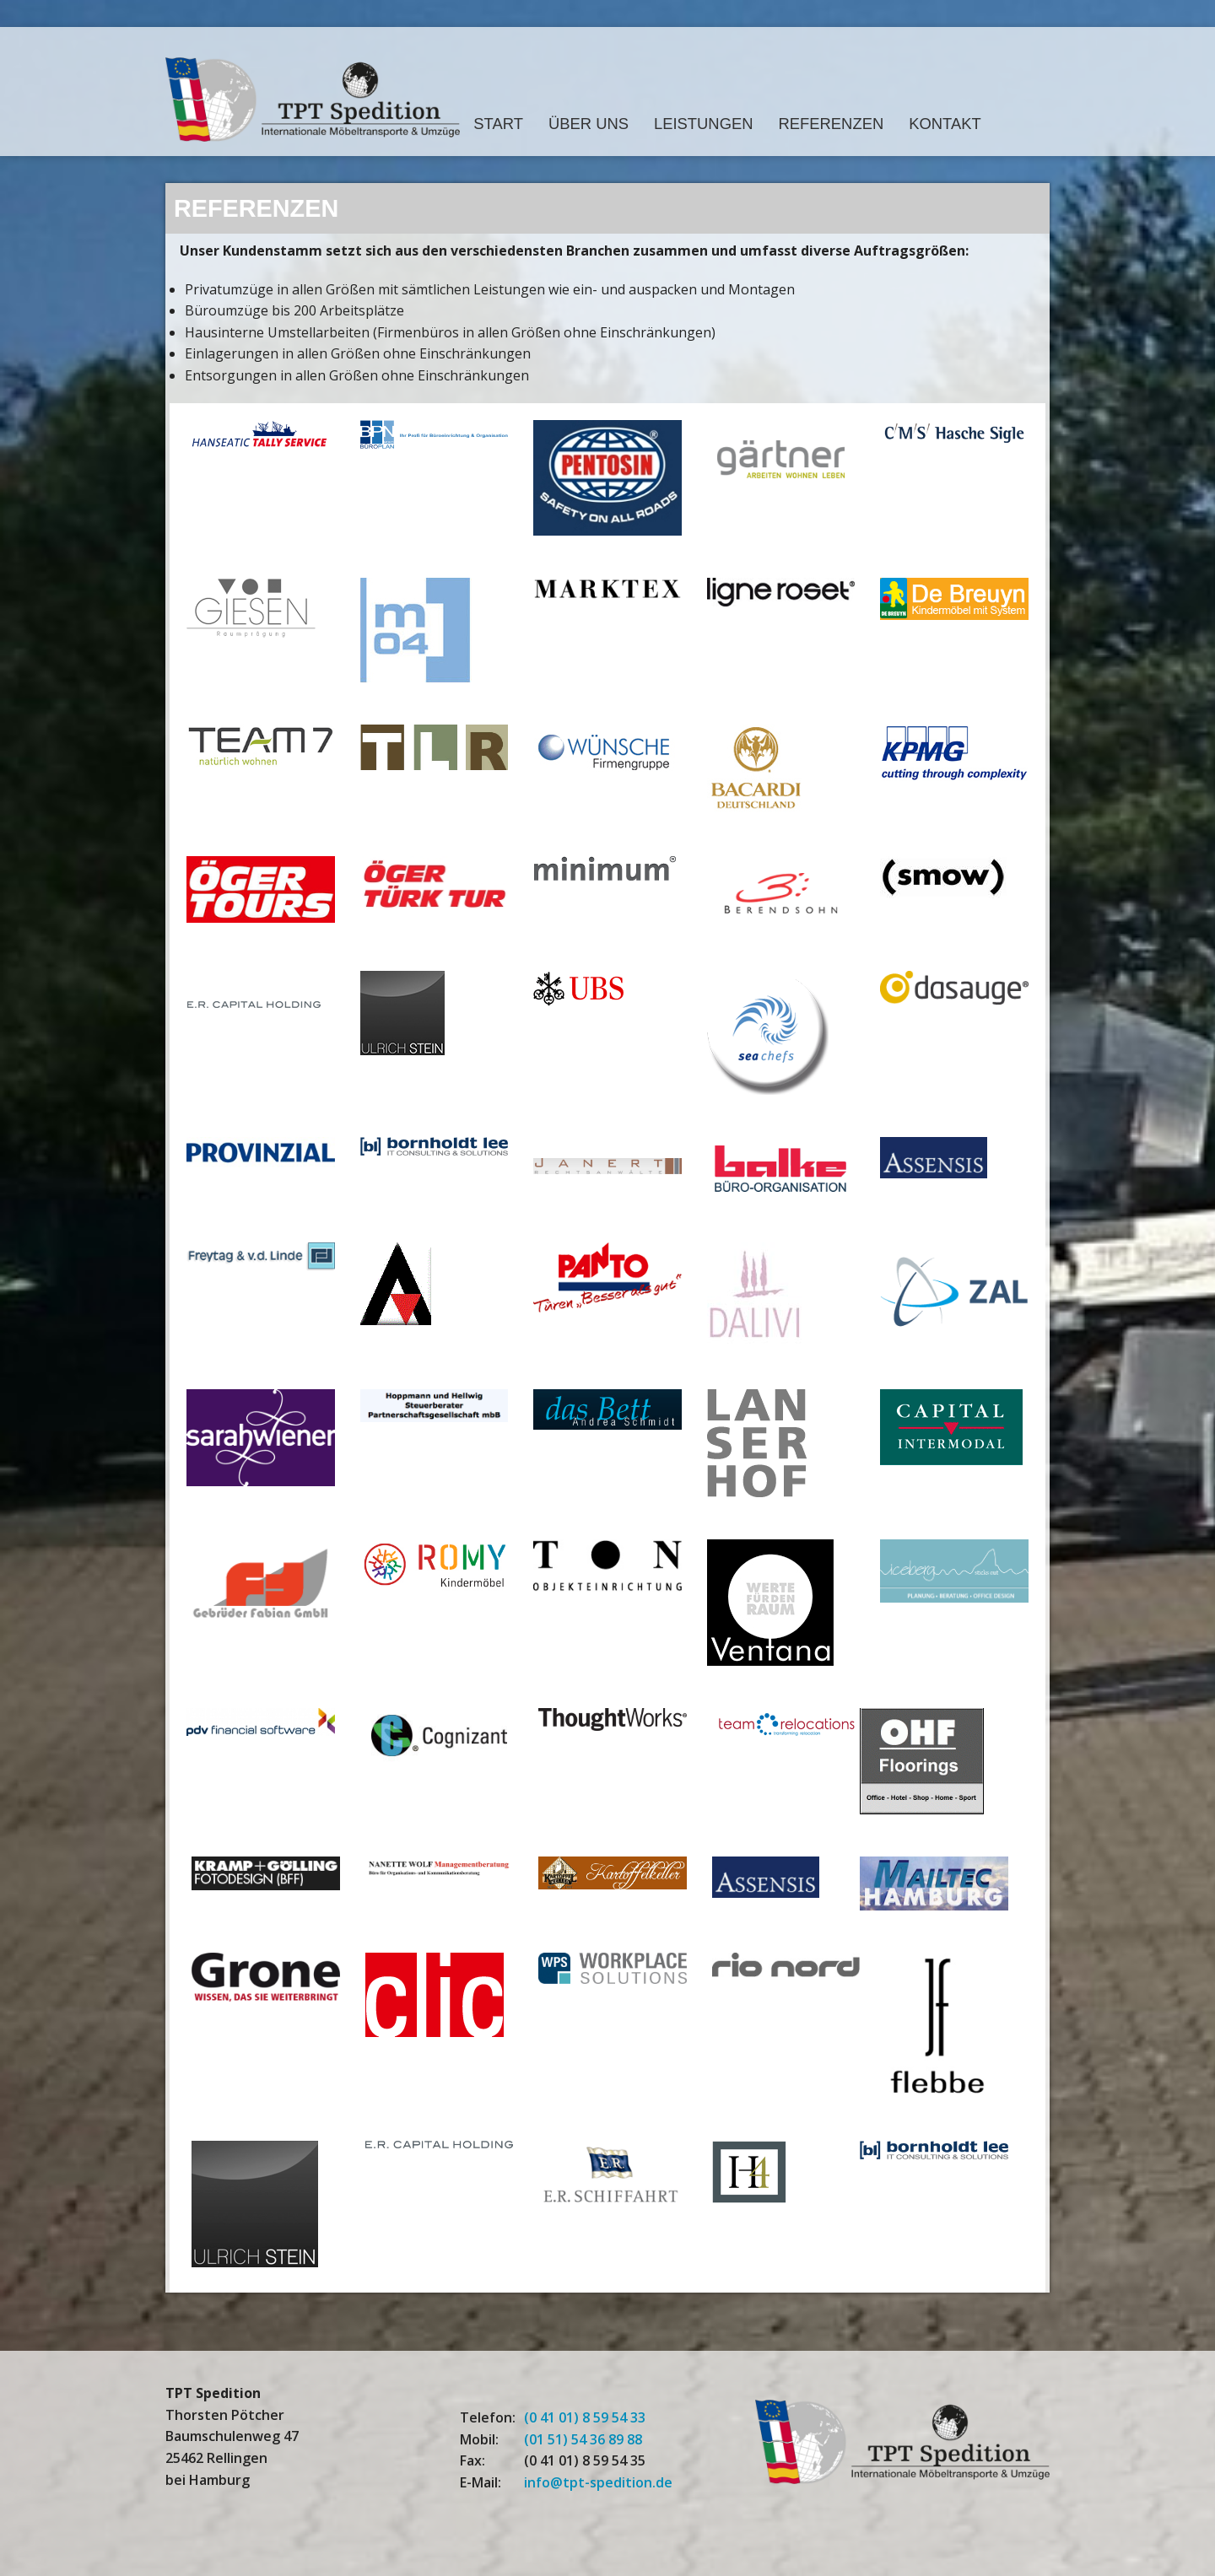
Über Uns (588, 123)
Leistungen (703, 123)
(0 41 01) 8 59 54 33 (584, 2417)
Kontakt (945, 123)
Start (498, 123)
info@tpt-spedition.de (598, 2482)
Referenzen (831, 123)
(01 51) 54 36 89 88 (583, 2439)
